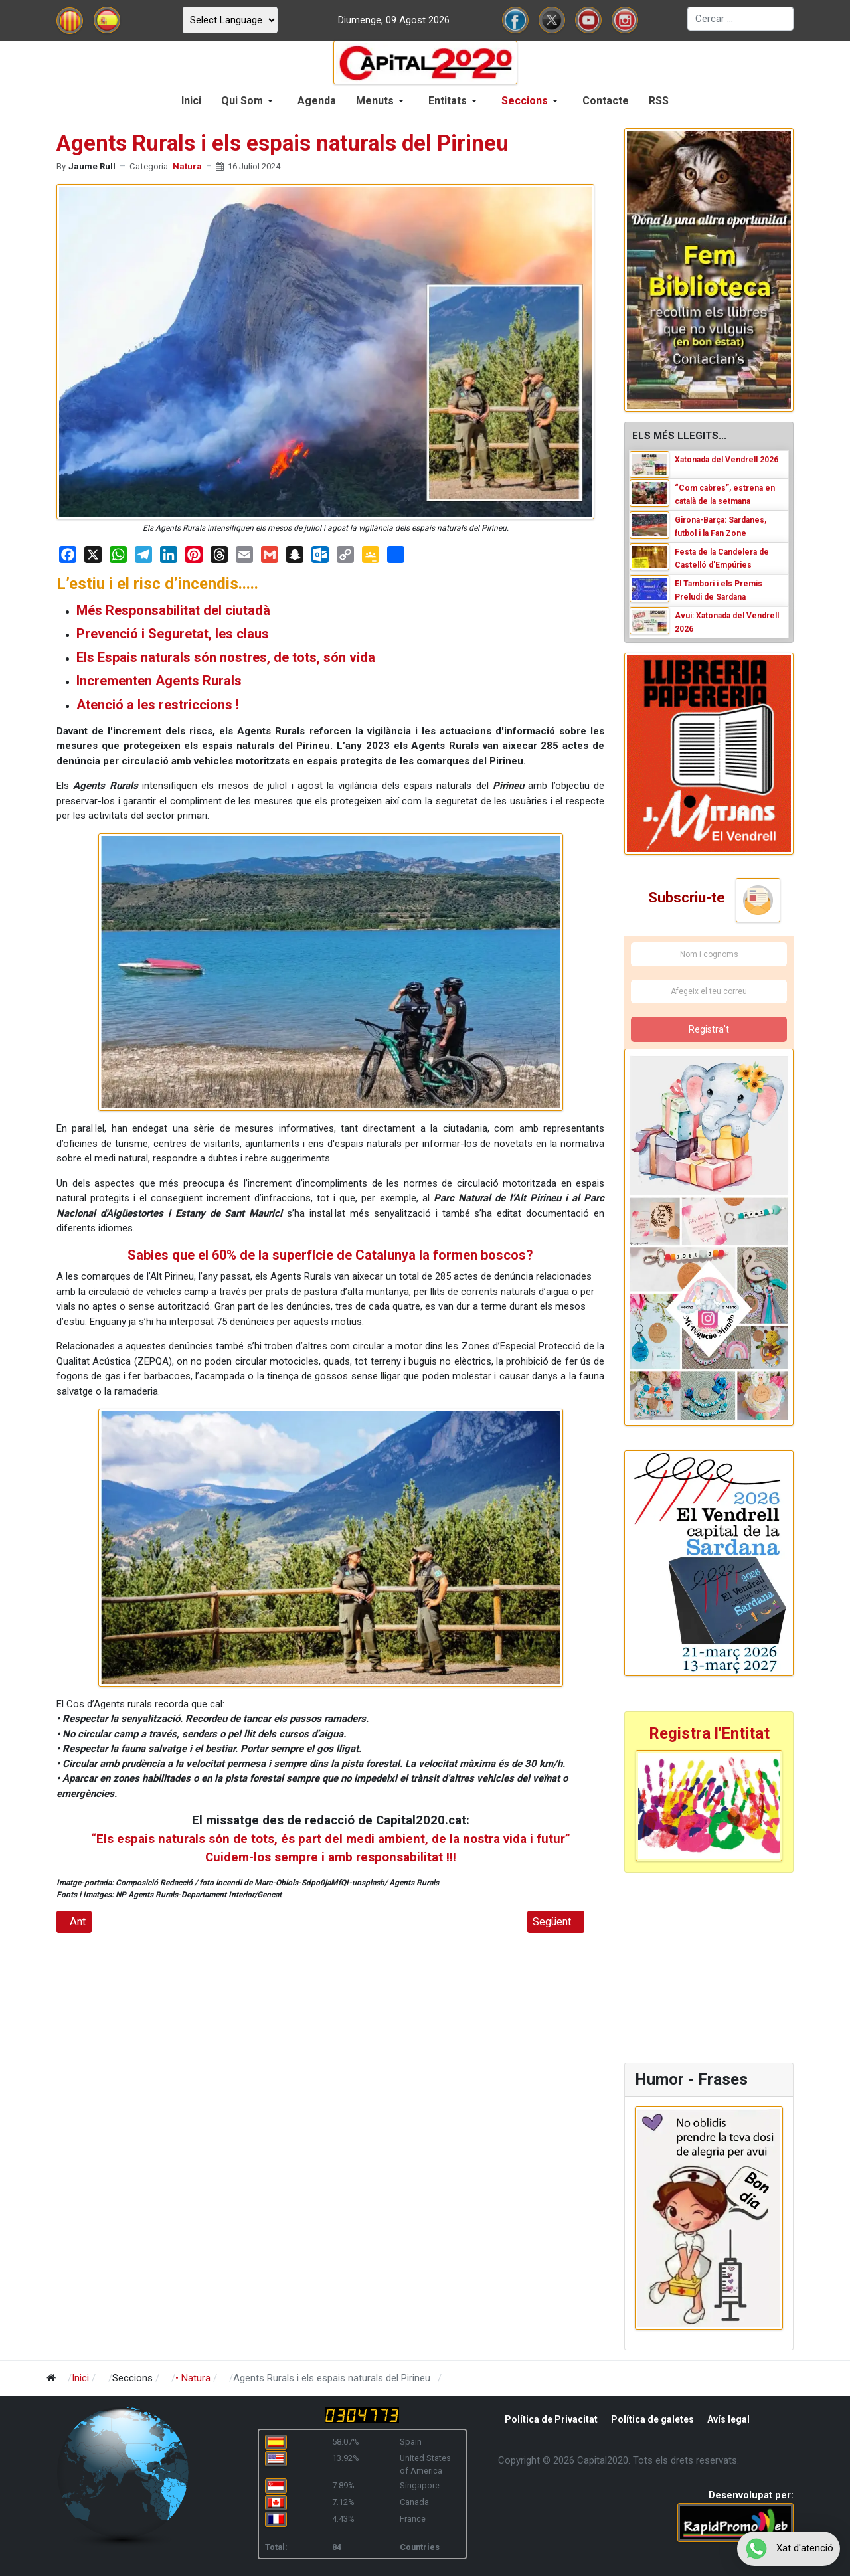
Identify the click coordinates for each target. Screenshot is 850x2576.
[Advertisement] (707, 1966)
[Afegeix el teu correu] (709, 991)
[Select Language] (230, 20)
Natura (187, 166)
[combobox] (740, 19)
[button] (249, 101)
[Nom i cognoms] (709, 954)
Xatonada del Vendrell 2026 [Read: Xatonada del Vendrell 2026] (726, 459)
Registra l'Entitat (709, 1733)
